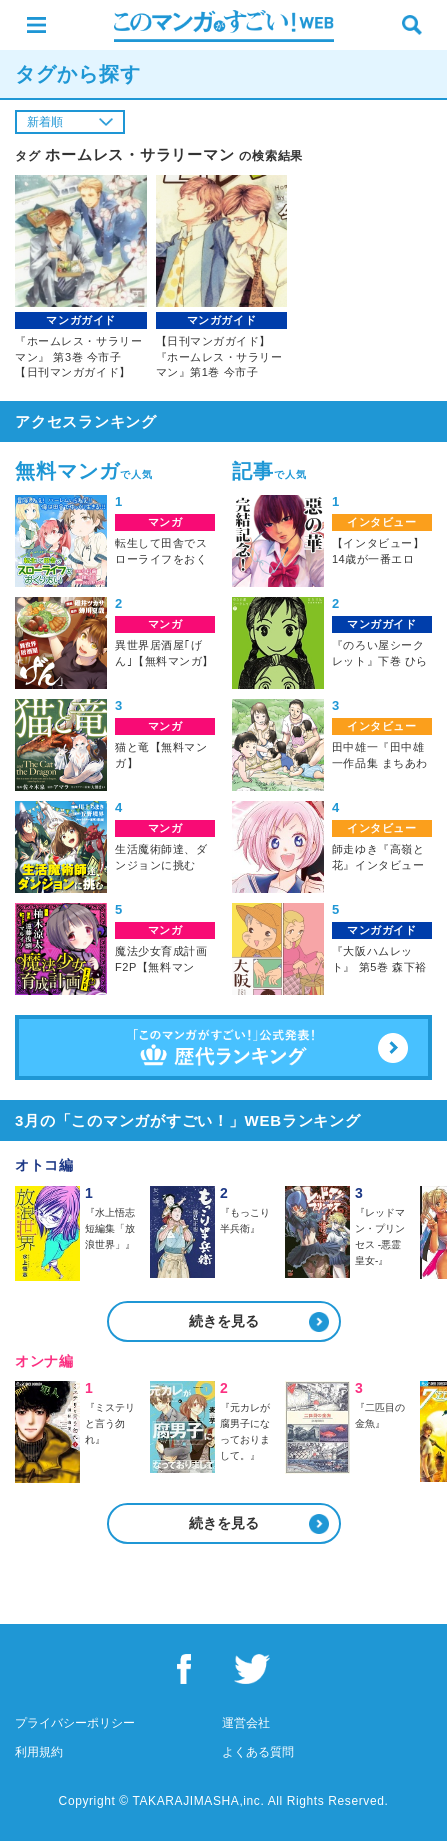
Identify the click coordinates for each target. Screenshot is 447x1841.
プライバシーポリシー (75, 1723)
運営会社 (246, 1723)
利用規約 (39, 1752)
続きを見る (224, 1321)
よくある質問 (258, 1752)
